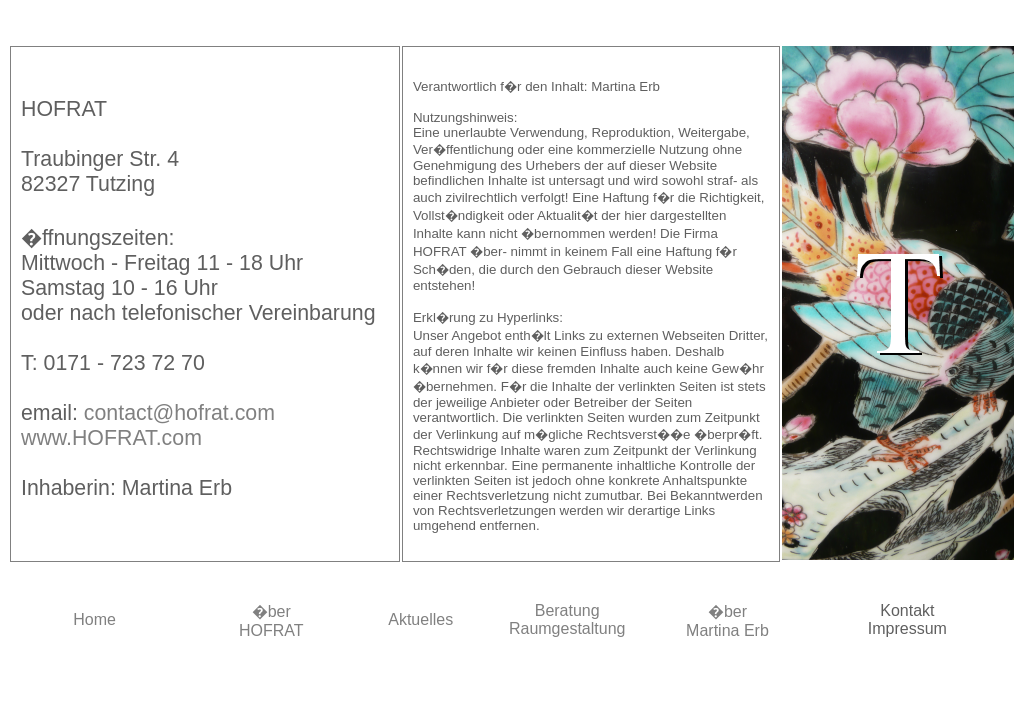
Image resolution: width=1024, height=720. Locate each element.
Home (94, 619)
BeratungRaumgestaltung (567, 619)
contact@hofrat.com (179, 413)
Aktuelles (420, 619)
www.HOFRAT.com (111, 438)
